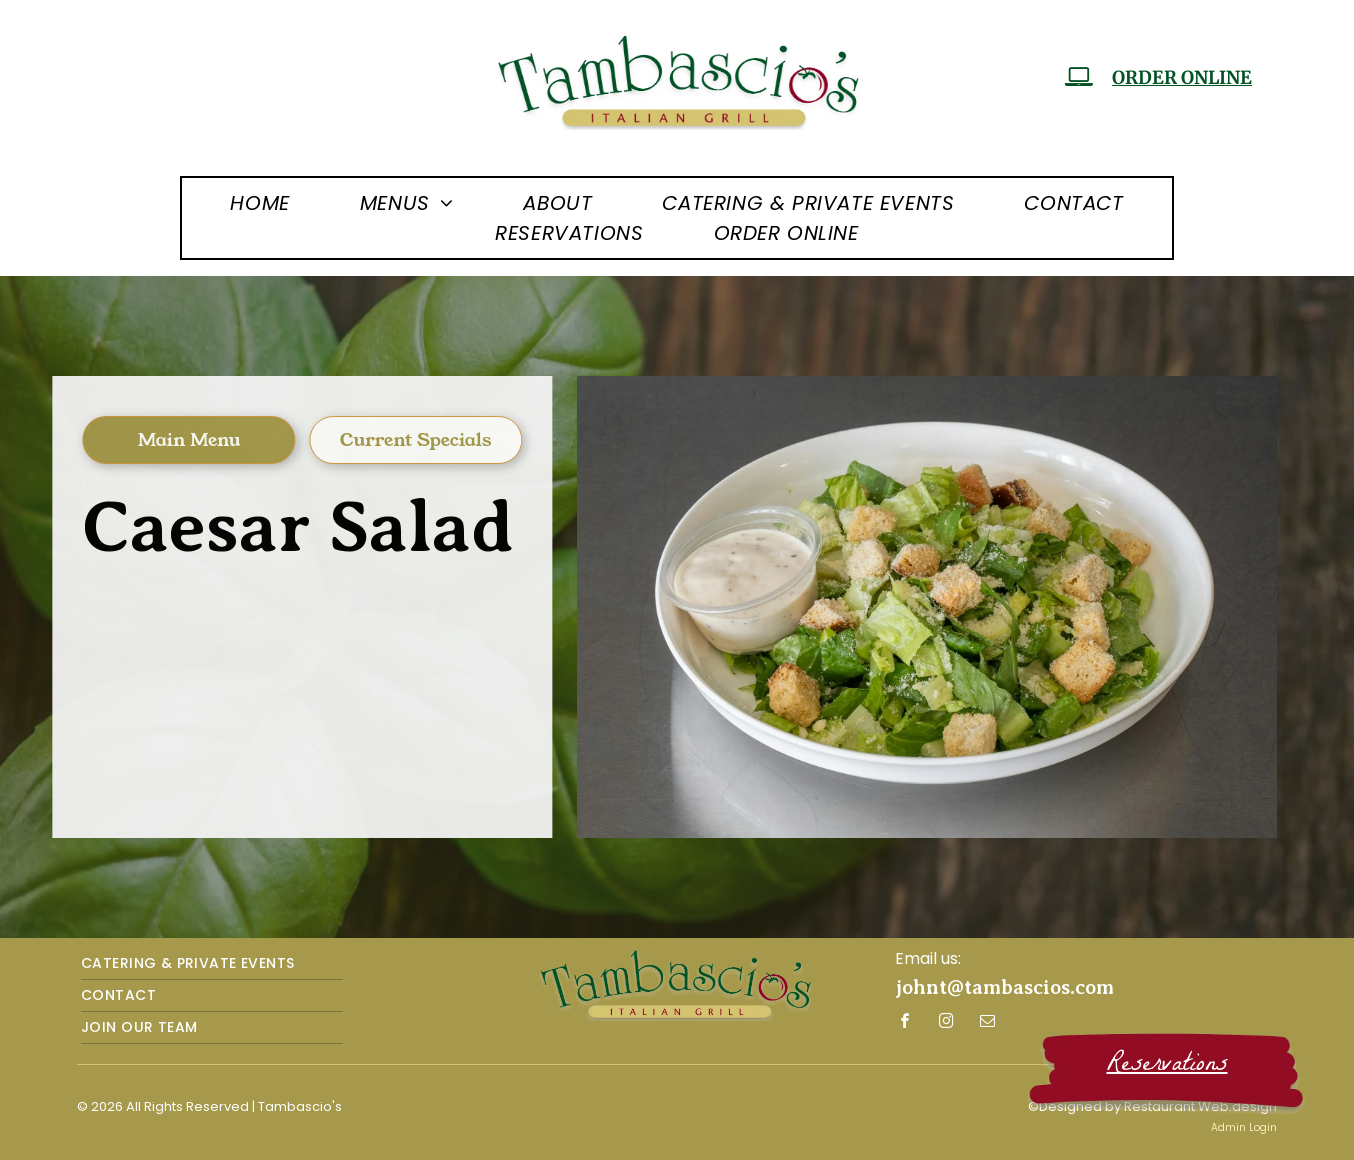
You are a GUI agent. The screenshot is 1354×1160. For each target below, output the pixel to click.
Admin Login (1244, 1127)
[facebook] (906, 1023)
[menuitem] (259, 203)
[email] (988, 1023)
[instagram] (947, 1023)
